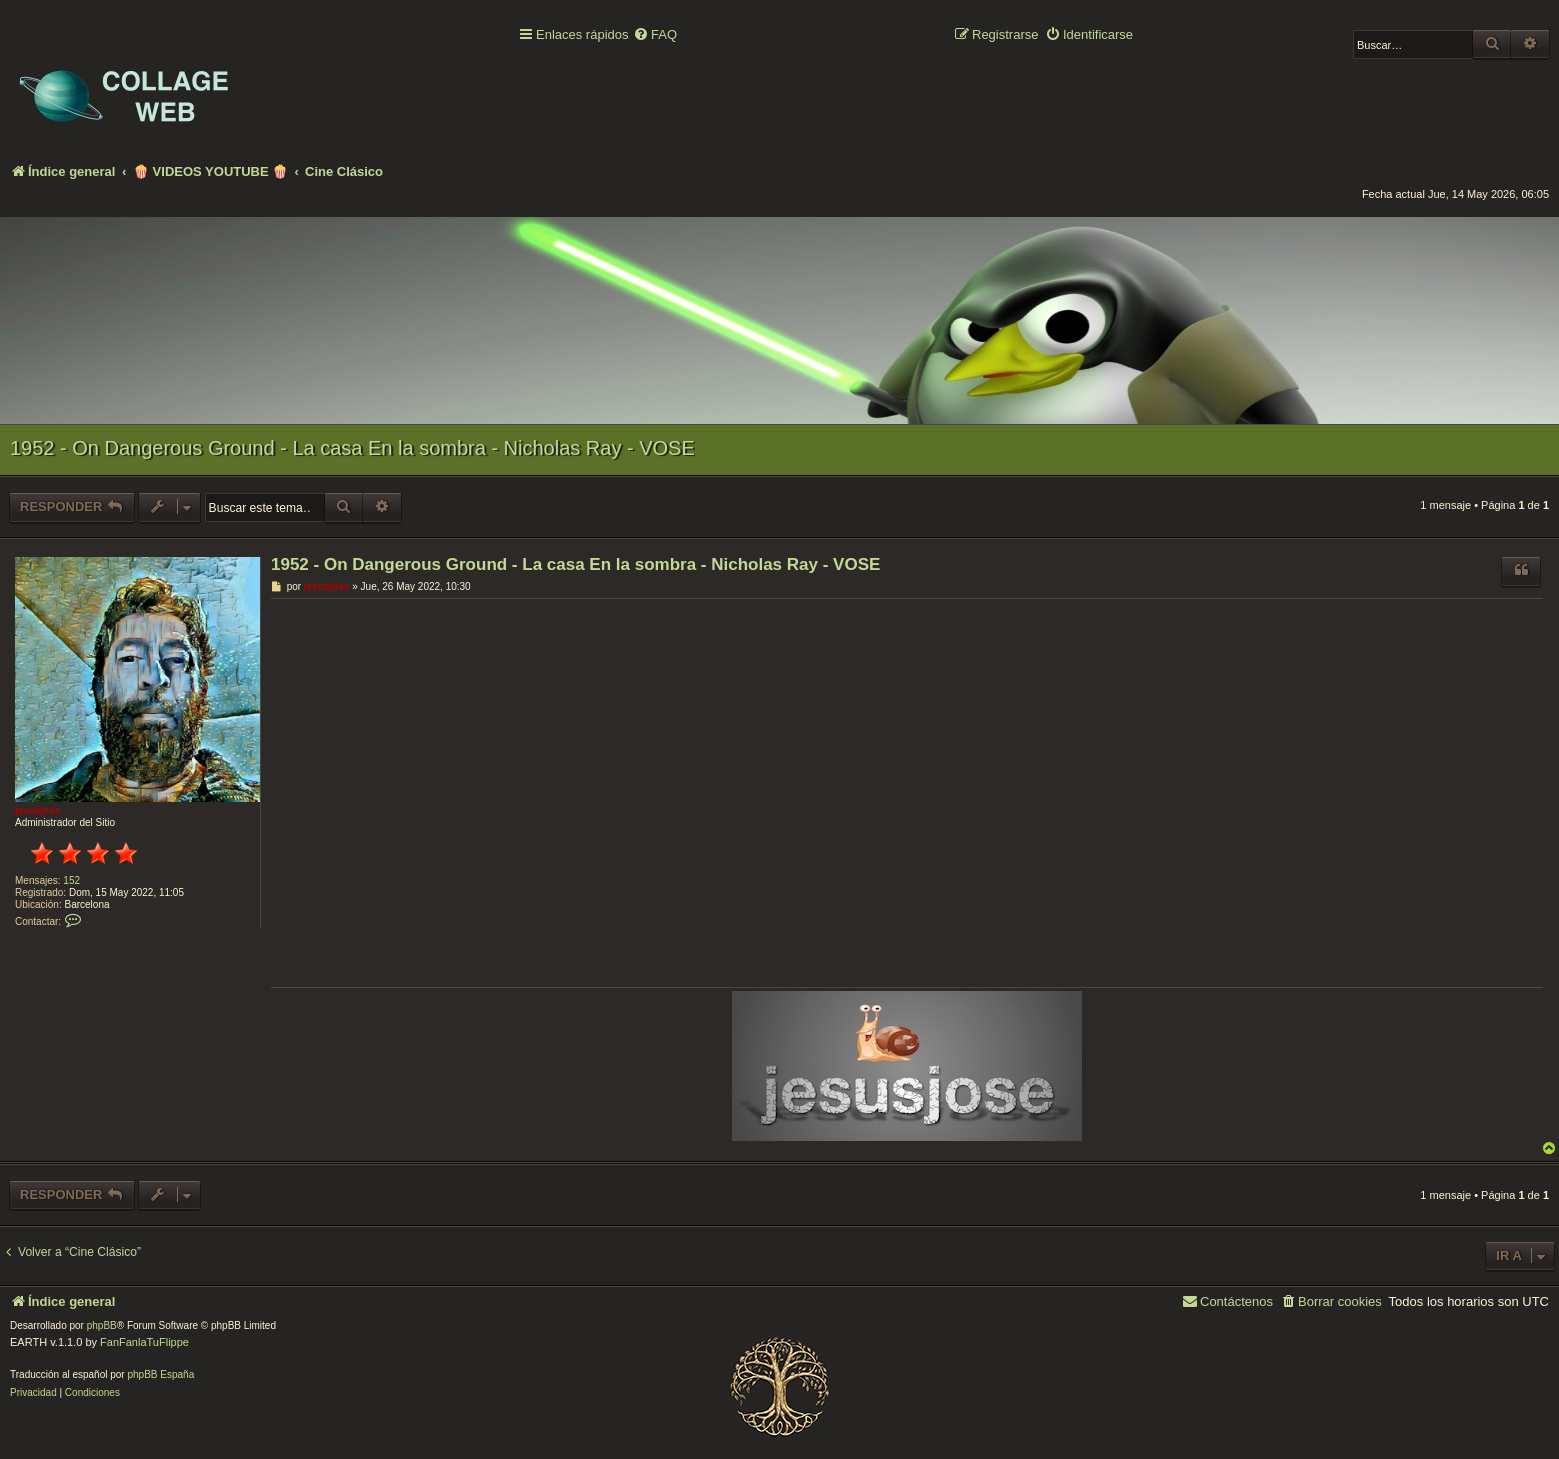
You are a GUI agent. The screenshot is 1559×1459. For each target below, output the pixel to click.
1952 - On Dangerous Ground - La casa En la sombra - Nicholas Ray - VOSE (352, 448)
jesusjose (38, 810)
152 (71, 880)
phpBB (102, 1325)
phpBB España (160, 1374)
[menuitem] (655, 35)
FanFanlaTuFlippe (144, 1342)
